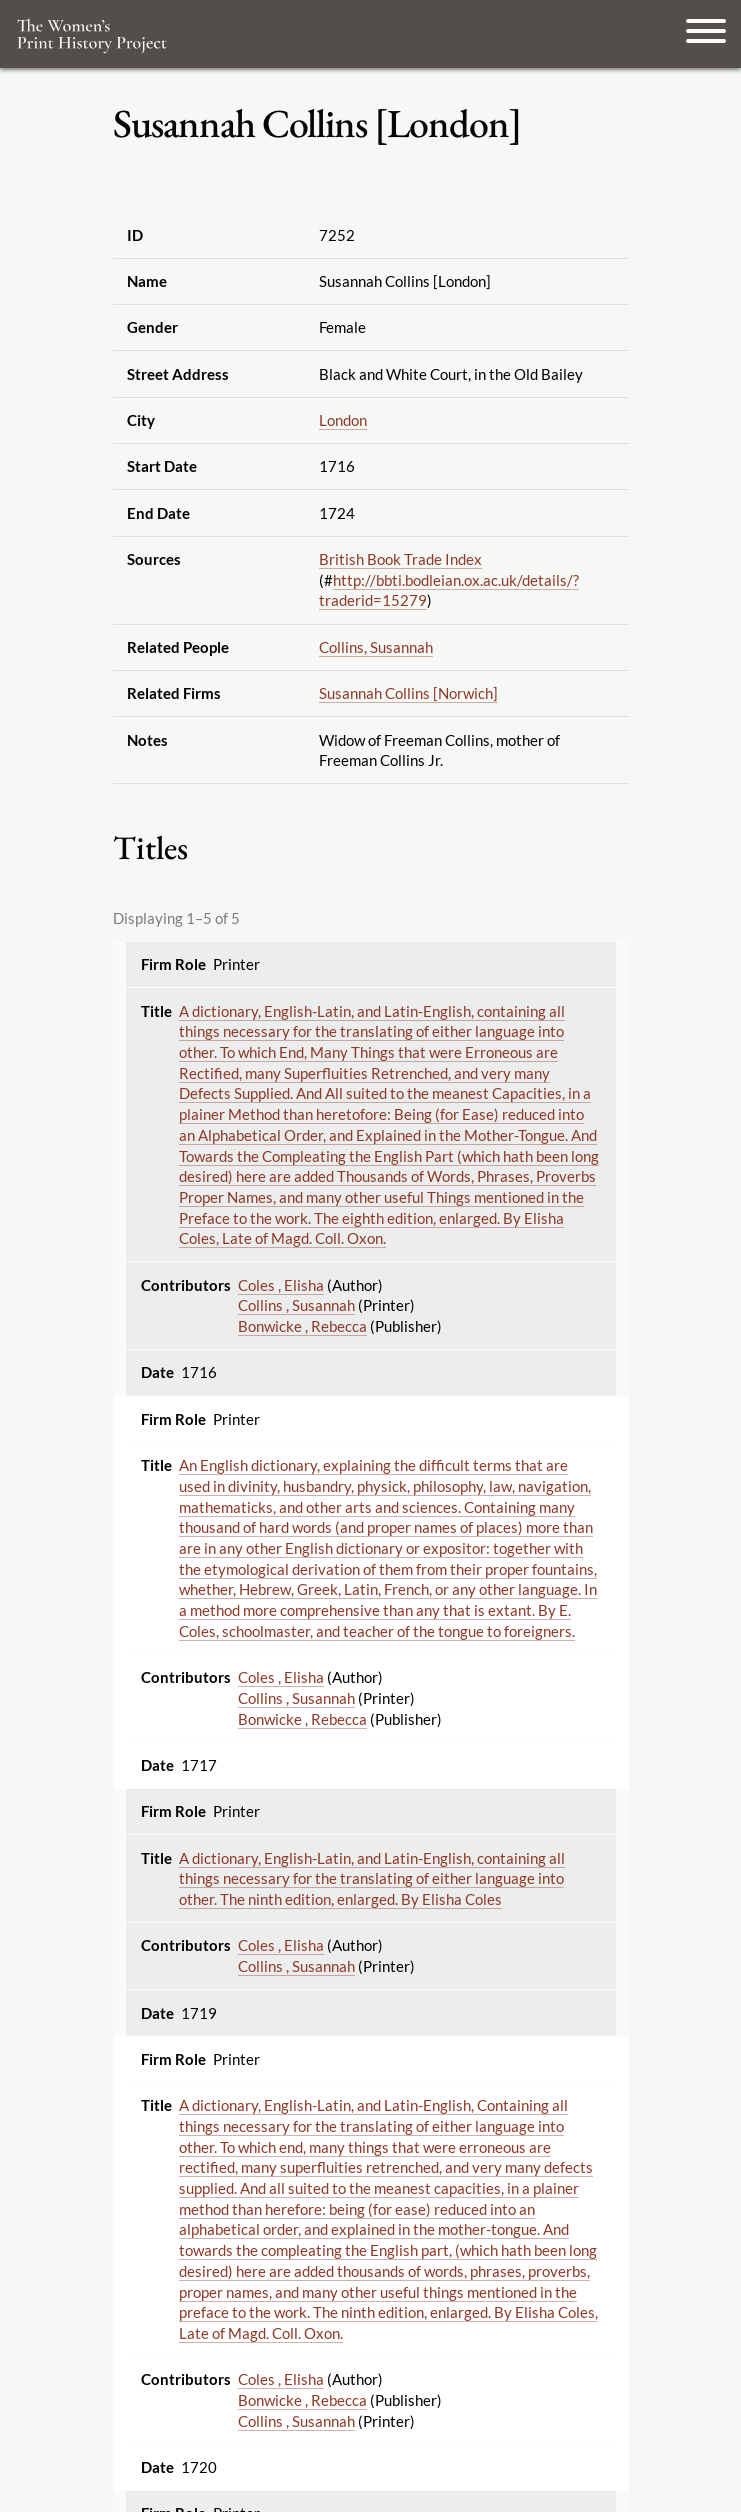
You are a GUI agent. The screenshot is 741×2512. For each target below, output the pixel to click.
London (343, 420)
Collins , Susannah (296, 1305)
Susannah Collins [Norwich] (408, 693)
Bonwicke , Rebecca (302, 1326)
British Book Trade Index (400, 559)
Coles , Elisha (281, 1285)
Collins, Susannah (376, 647)
